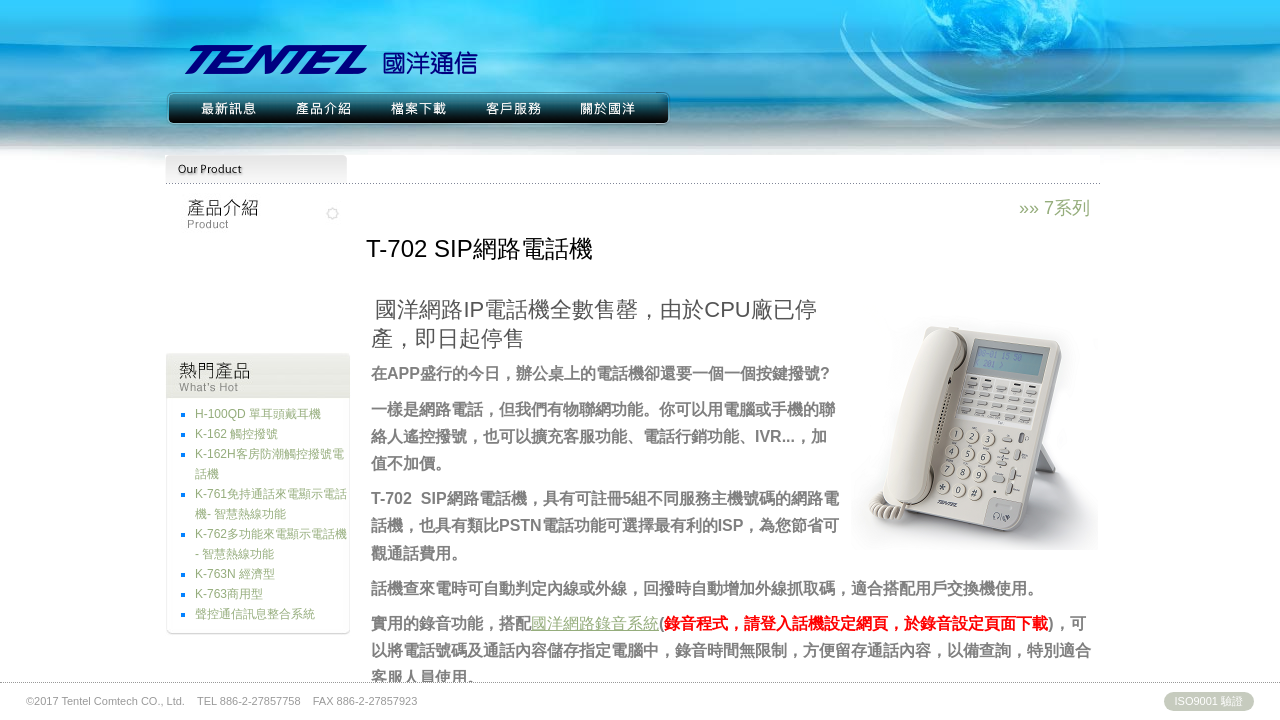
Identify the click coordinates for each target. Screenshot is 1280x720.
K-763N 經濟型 (235, 574)
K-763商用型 (229, 594)
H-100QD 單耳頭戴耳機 (258, 414)
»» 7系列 (1054, 208)
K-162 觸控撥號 (236, 434)
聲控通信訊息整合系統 (255, 614)
